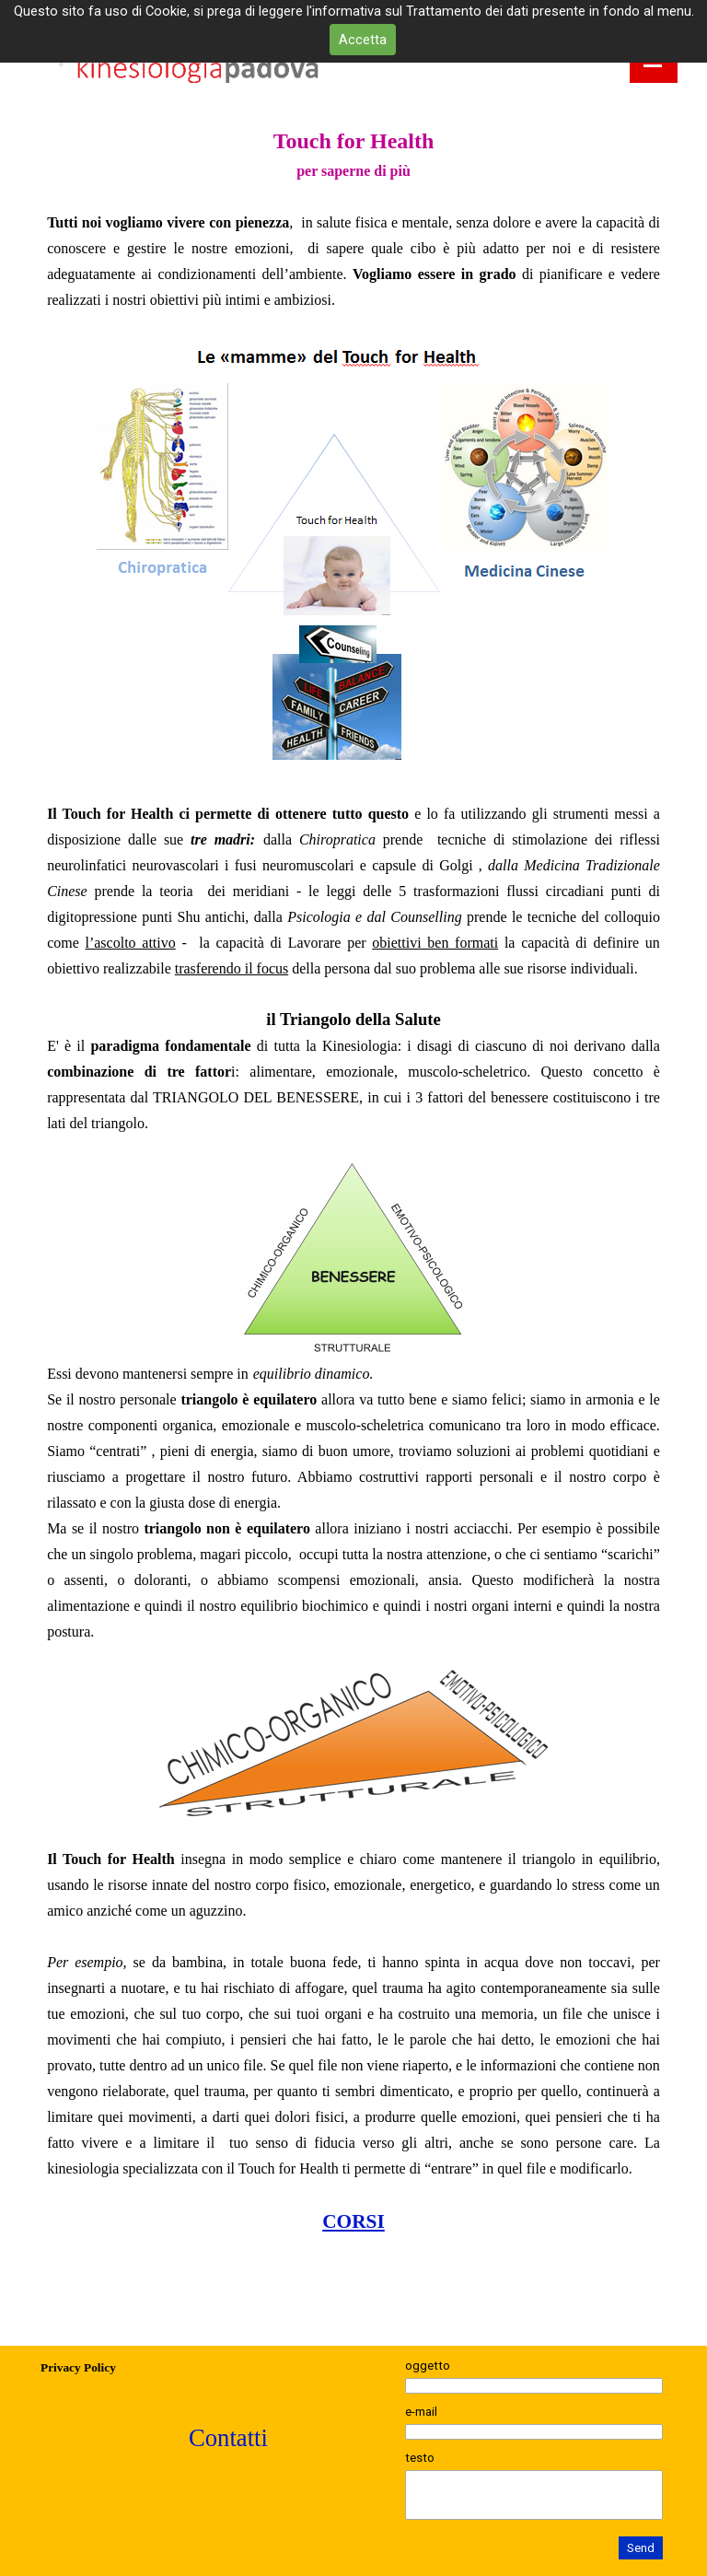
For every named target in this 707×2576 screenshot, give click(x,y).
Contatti (228, 2438)
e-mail (421, 2412)
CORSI (353, 2221)
